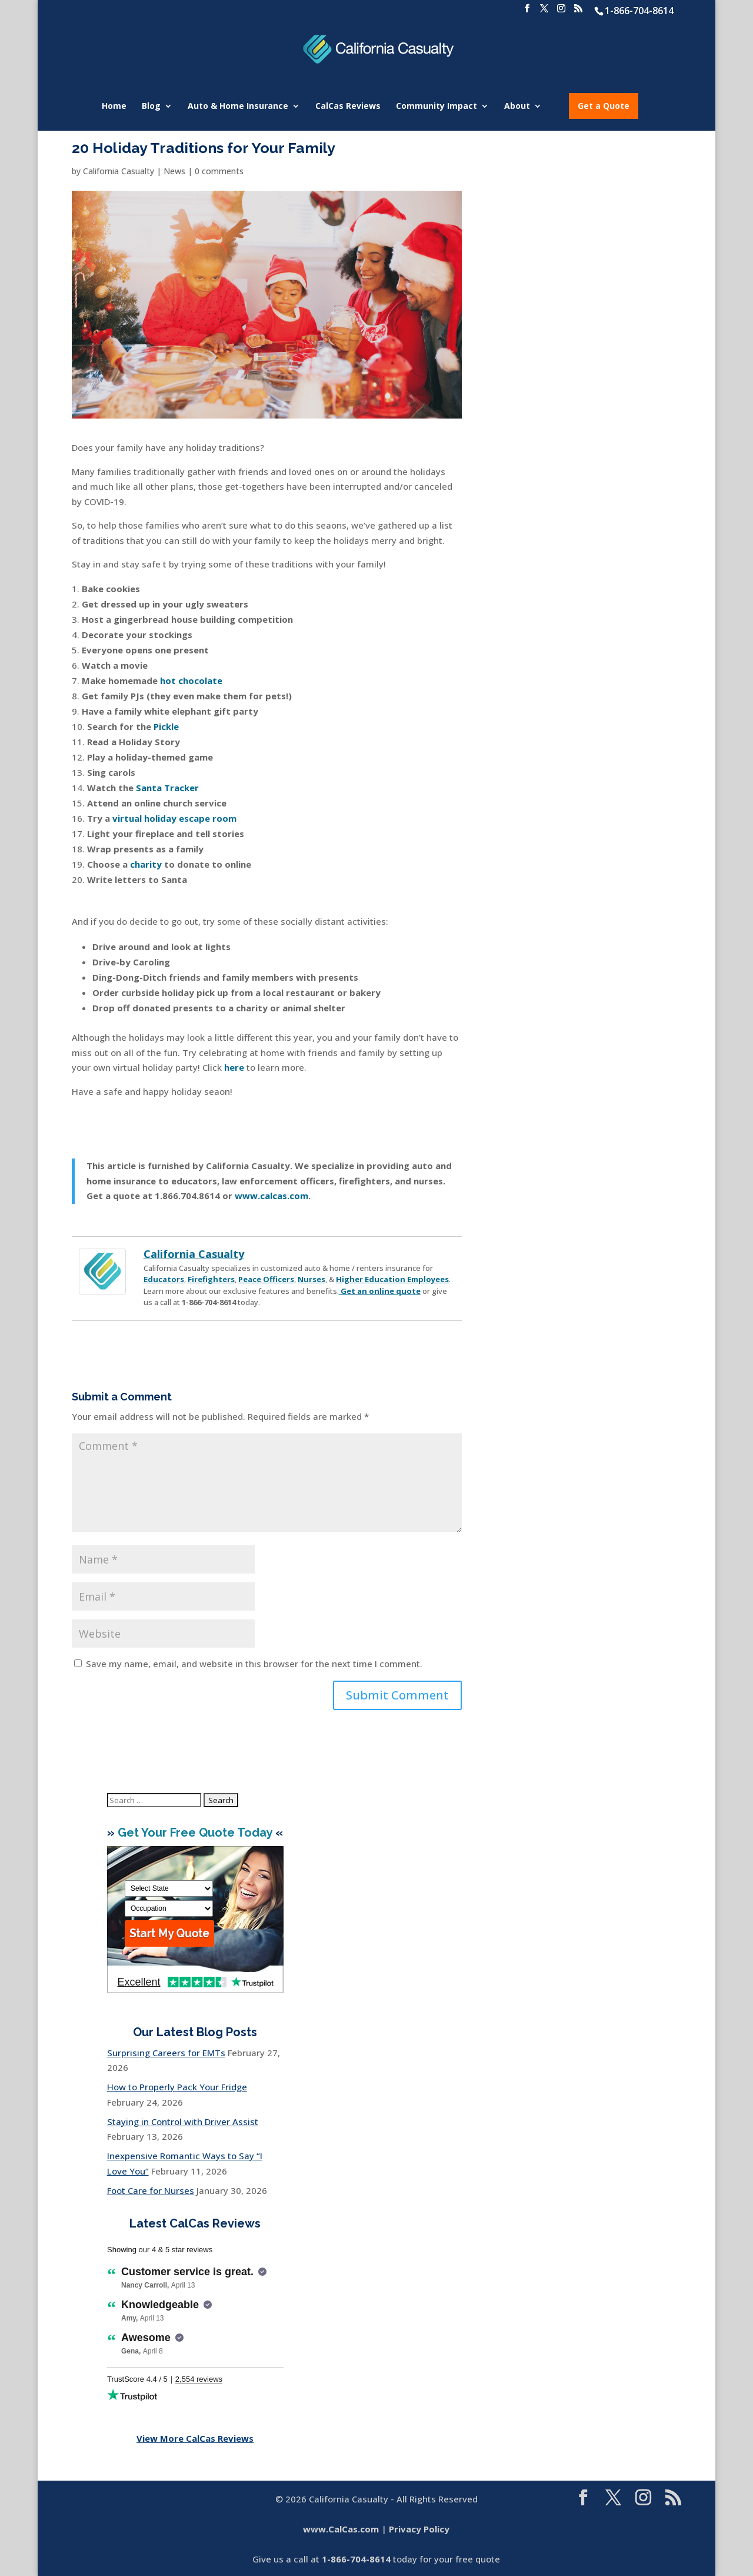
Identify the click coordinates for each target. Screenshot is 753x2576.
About (517, 106)
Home (114, 106)
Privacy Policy (419, 2529)
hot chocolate (191, 680)
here (234, 1067)
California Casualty (118, 171)
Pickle (166, 726)
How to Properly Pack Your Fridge (177, 2087)
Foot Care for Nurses (150, 2190)
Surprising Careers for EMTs (166, 2053)
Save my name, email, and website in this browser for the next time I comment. (254, 1663)
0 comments (219, 171)
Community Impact (436, 106)
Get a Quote (603, 105)
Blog (151, 106)
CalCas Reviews (348, 106)
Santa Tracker (167, 788)
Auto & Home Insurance (238, 106)
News (174, 171)
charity (146, 864)
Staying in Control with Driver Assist (182, 2121)
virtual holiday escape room (174, 818)
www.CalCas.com (341, 2529)
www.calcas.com (271, 1195)
